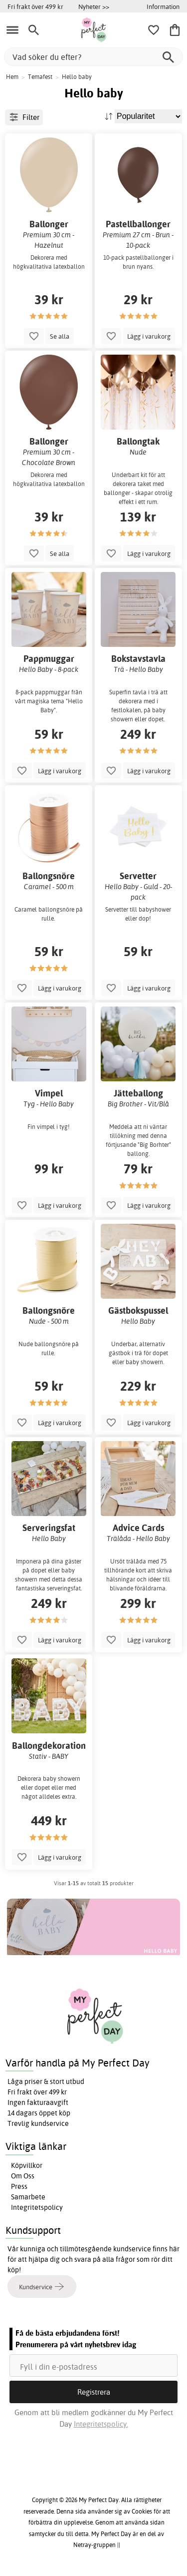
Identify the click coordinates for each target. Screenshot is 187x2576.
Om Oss (22, 2175)
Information (163, 6)
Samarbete (28, 2196)
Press (19, 2186)
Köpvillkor (26, 2165)
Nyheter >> (93, 6)
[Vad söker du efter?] (93, 56)
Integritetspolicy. (101, 2424)
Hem (12, 76)
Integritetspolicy (37, 2207)
